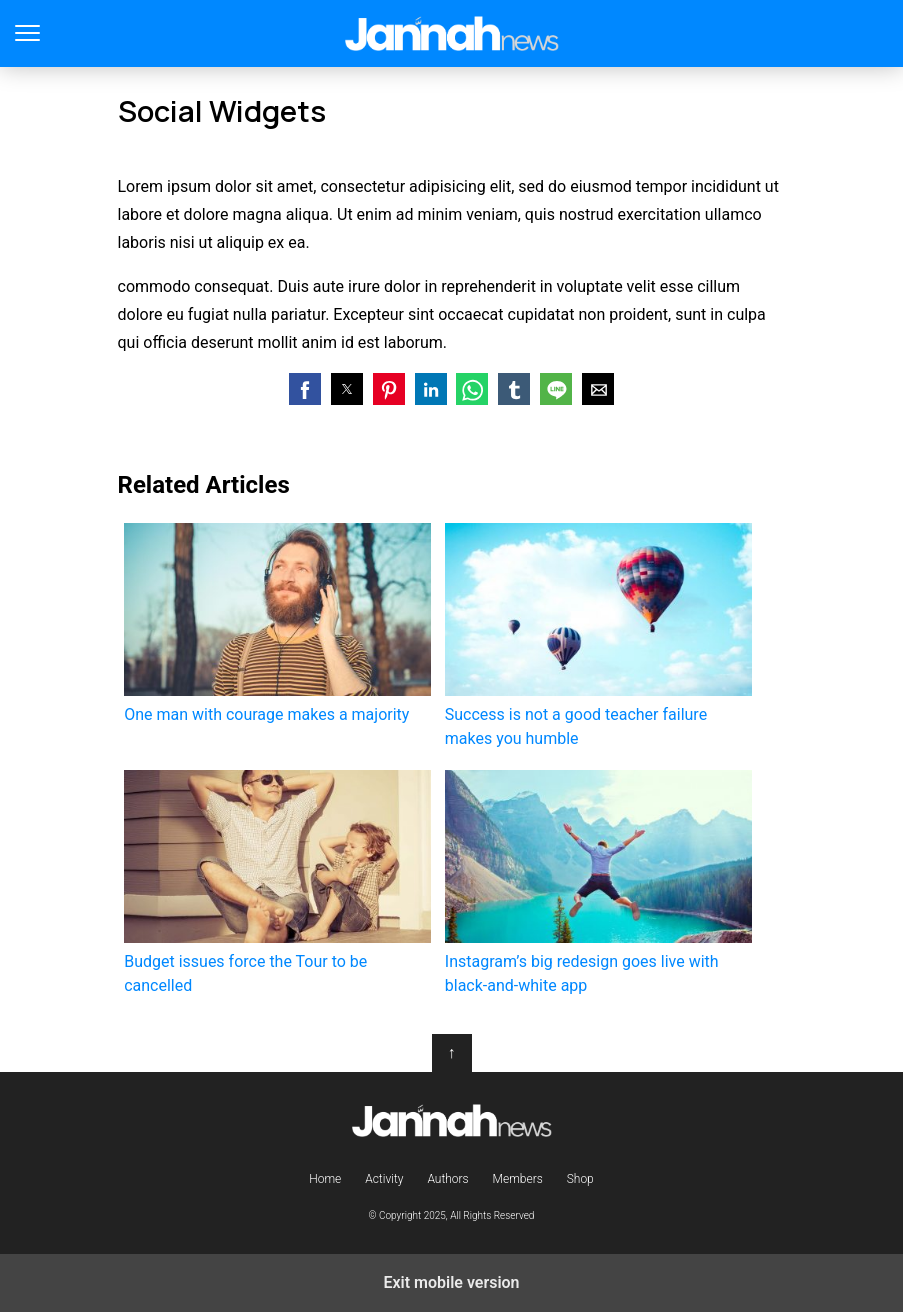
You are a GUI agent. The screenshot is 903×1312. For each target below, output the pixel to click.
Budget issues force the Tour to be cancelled (277, 882)
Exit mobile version (451, 1282)
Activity (384, 1179)
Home (325, 1179)
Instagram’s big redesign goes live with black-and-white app (598, 882)
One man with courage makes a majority (277, 623)
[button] (305, 389)
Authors (447, 1179)
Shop (580, 1179)
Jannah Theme (451, 33)
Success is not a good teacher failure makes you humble (598, 635)
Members (518, 1179)
